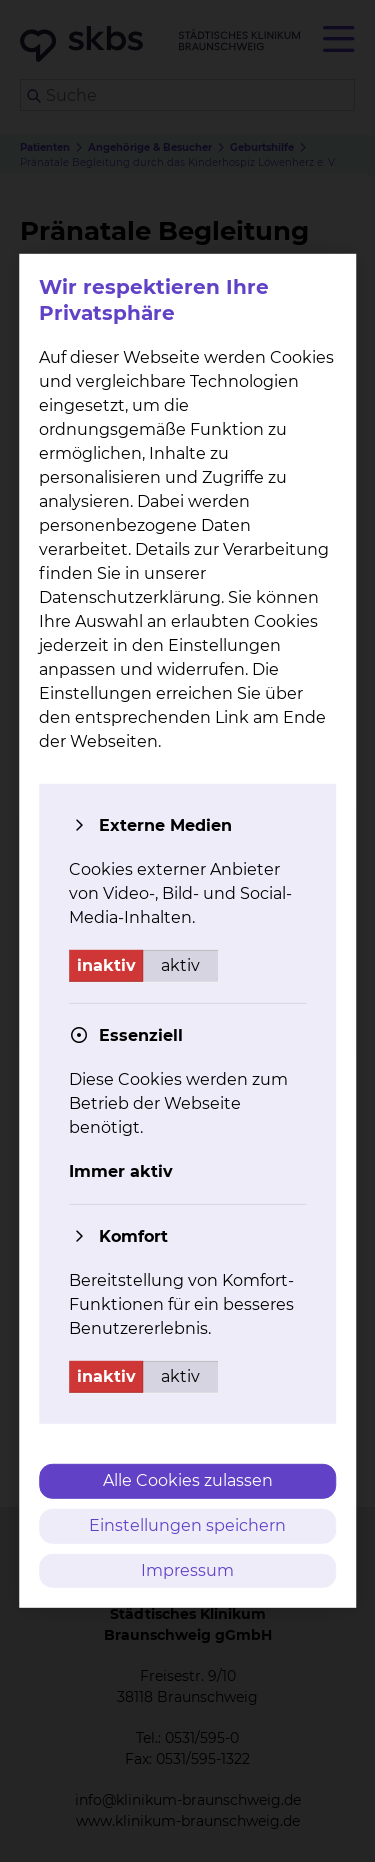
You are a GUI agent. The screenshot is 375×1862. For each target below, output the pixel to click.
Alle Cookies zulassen (188, 1480)
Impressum (187, 1569)
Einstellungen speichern (187, 1525)
